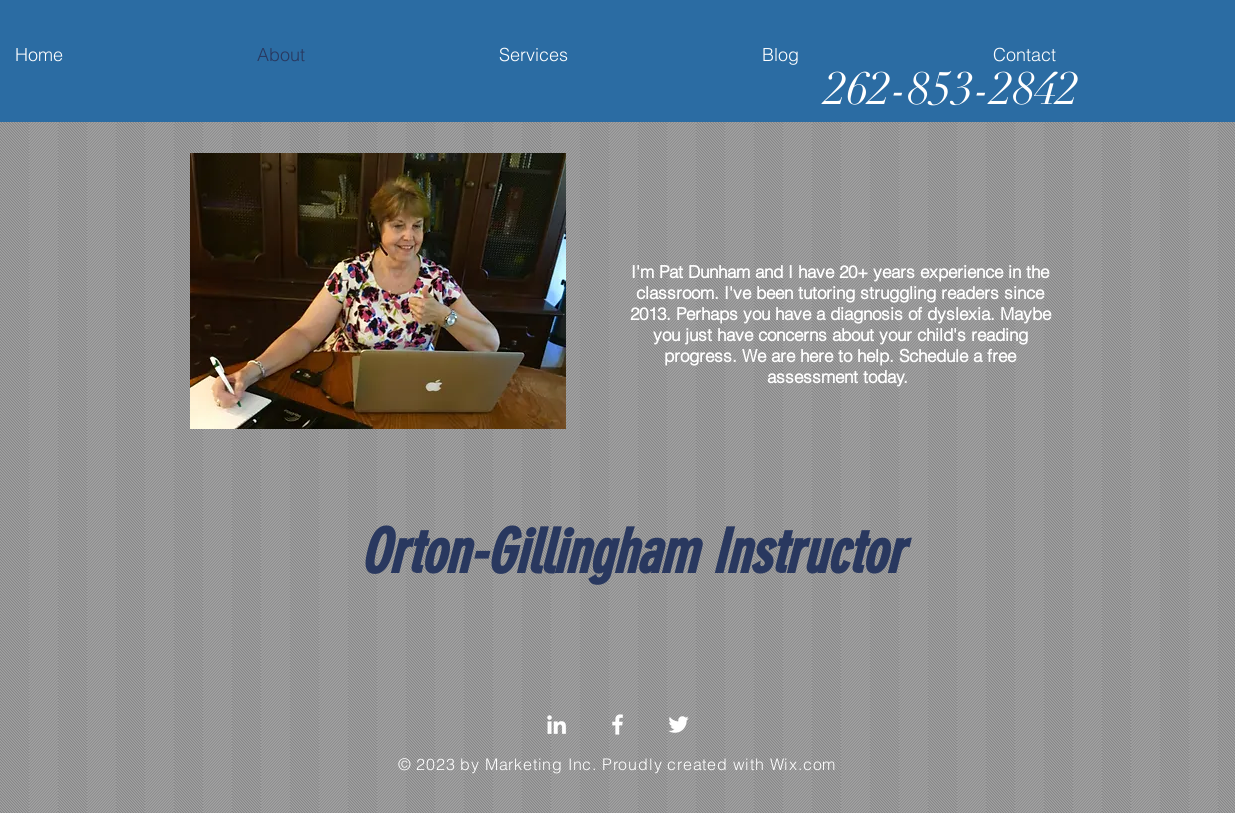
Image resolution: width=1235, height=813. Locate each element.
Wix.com (803, 764)
